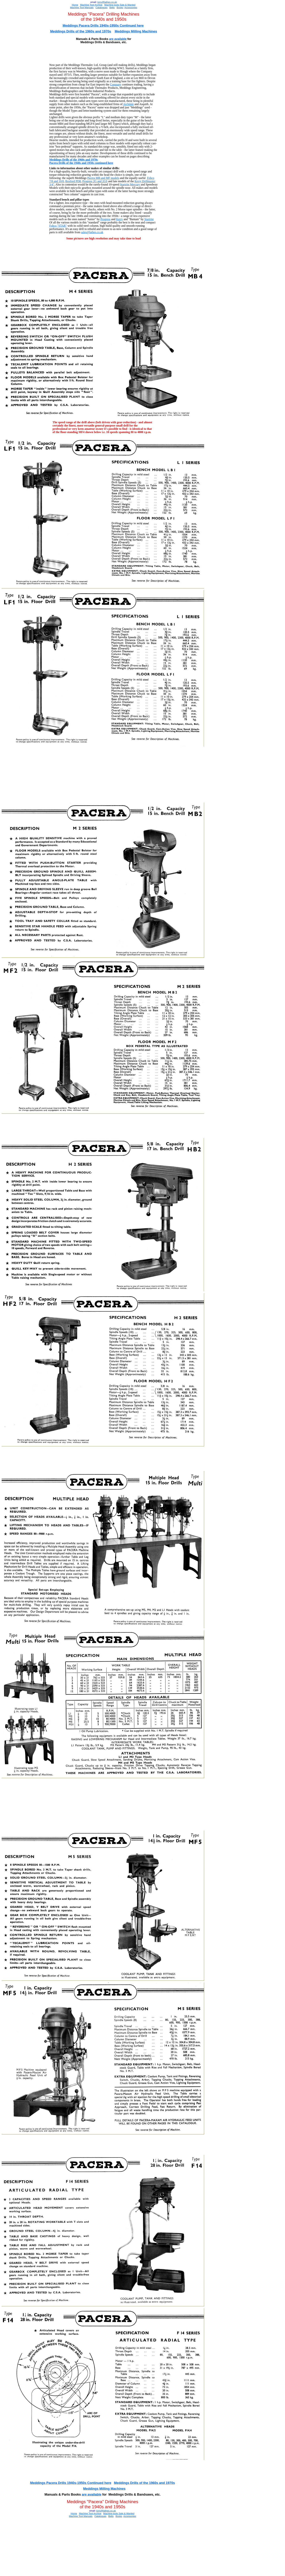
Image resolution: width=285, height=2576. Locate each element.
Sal (121, 4)
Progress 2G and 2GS (94, 181)
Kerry (119, 219)
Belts (112, 7)
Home (75, 4)
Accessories (130, 7)
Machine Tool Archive (91, 4)
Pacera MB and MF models (103, 178)
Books (120, 7)
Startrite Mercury (130, 184)
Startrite (149, 219)
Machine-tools (111, 4)
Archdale (128, 104)
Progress (105, 219)
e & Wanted (129, 4)
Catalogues (101, 7)
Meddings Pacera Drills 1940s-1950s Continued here (103, 25)
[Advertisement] (103, 54)
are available (118, 38)
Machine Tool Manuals (81, 7)
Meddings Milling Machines (136, 31)
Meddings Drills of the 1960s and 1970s (80, 31)
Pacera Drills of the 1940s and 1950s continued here (81, 162)
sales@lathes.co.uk (92, 232)
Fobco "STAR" (58, 225)
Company (115, 84)
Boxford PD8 (73, 181)
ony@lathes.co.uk (107, 2)
